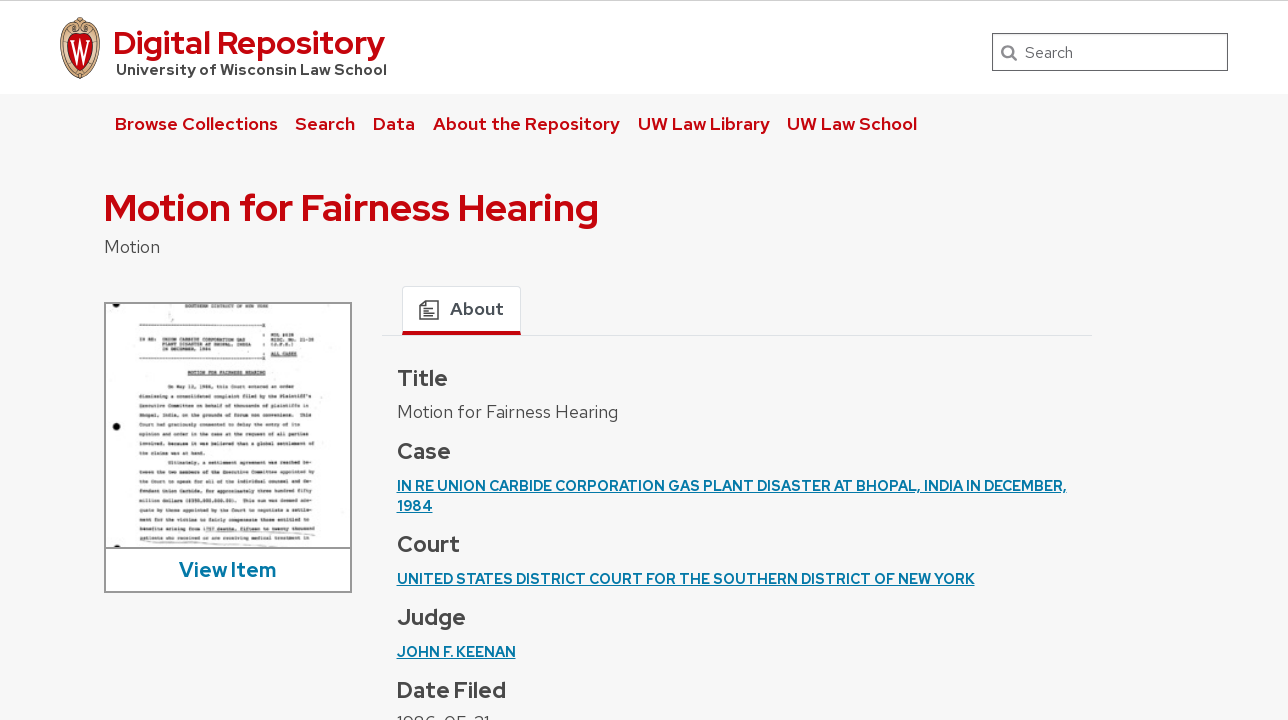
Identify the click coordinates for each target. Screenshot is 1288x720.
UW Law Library (704, 123)
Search (325, 123)
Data (394, 123)
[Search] (1110, 52)
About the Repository (526, 123)
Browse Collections (196, 123)
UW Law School (852, 123)
